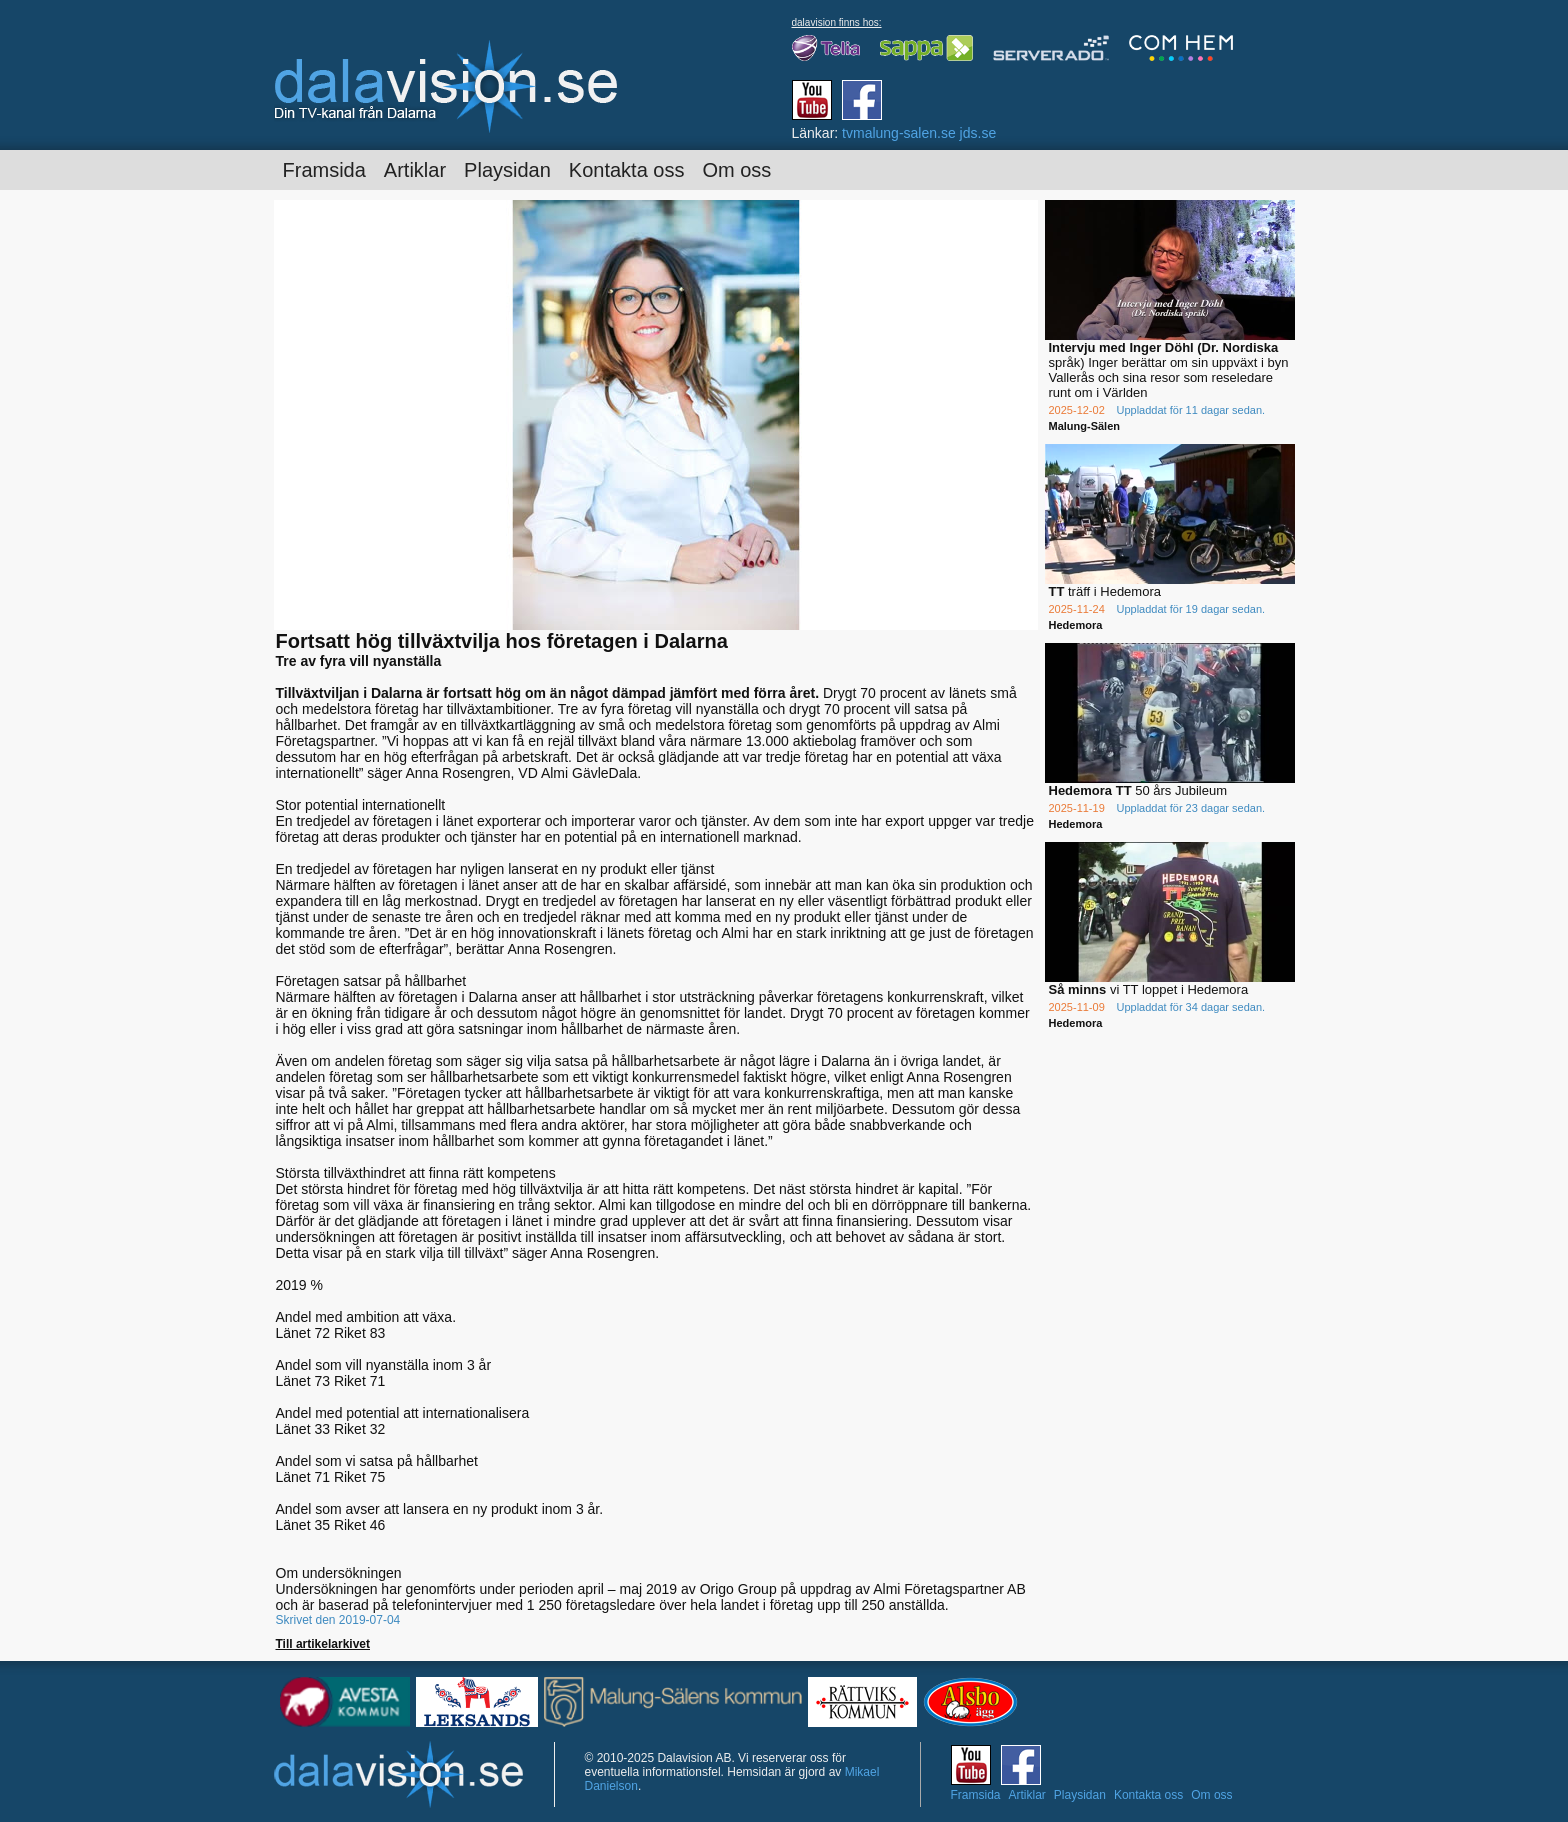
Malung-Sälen (1085, 426)
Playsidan (507, 170)
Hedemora (1076, 625)
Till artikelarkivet (323, 1644)
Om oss (736, 170)
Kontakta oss (627, 170)
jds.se (978, 133)
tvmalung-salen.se (899, 133)
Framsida (324, 170)
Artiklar (415, 170)
